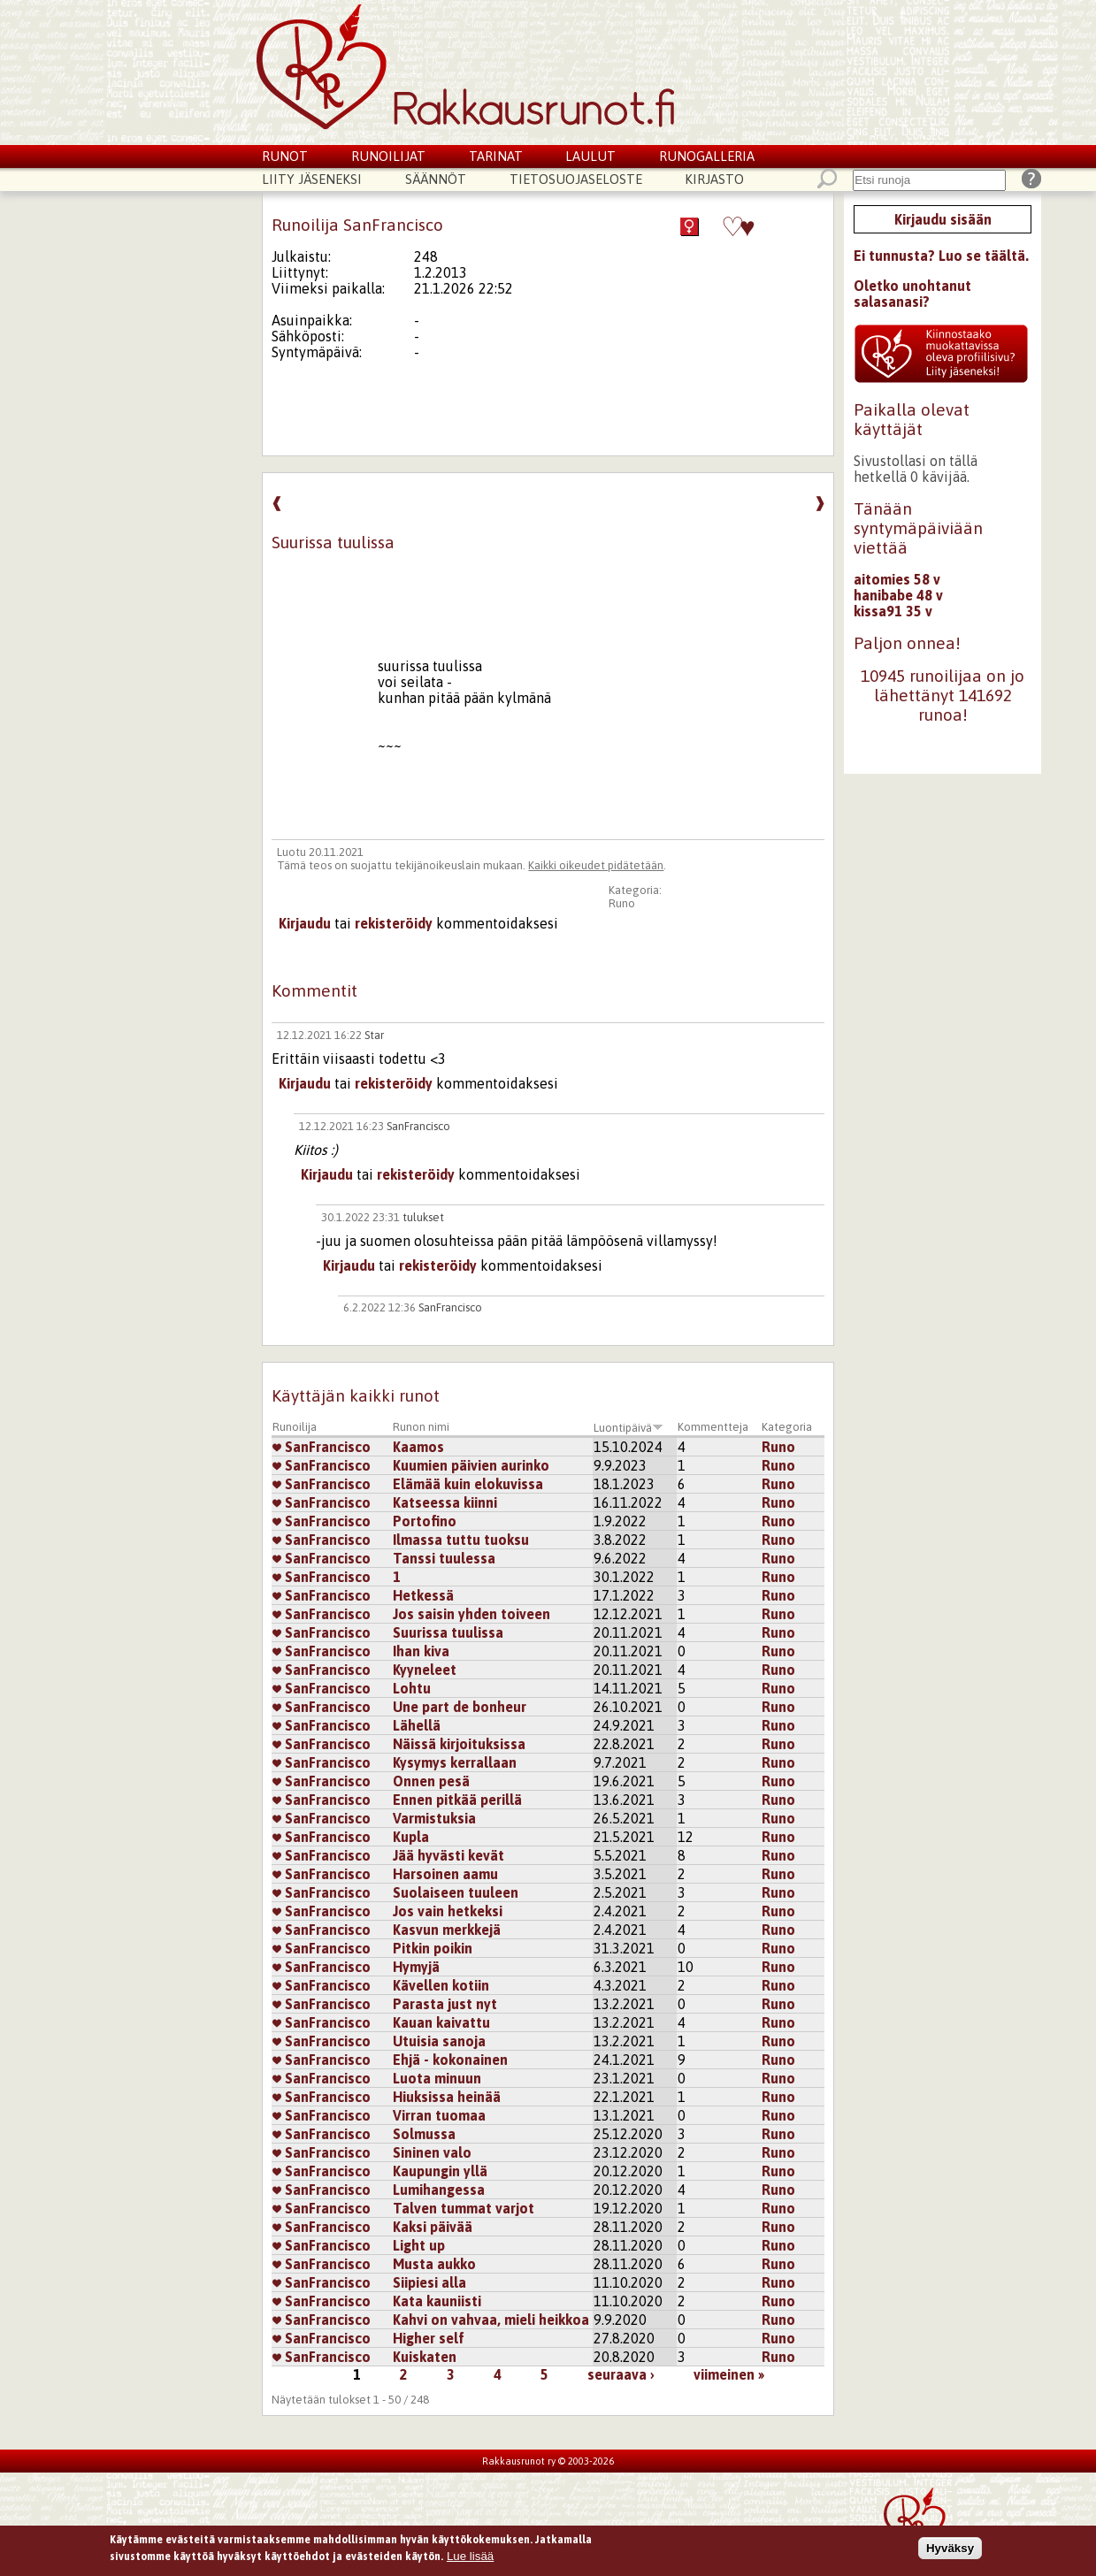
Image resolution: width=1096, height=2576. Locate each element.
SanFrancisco (418, 1126)
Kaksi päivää (432, 2227)
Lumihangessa (439, 2190)
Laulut (590, 156)
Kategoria (787, 1426)
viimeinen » (729, 2374)
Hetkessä (423, 1595)
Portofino (424, 1521)
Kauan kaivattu (441, 2022)
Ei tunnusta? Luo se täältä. (941, 256)
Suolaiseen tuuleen (455, 1892)
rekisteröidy (394, 923)
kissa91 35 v (893, 611)
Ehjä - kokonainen (450, 2060)
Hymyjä (416, 1967)
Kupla (411, 1837)
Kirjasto (714, 179)
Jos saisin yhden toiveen (471, 1614)
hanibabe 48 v (898, 595)
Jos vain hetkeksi (447, 1911)
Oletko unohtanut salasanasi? (912, 294)
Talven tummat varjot (463, 2208)
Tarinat (496, 156)
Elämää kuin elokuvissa (468, 1484)
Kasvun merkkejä (447, 1930)
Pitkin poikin (432, 1948)
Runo (622, 903)
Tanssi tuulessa (444, 1558)
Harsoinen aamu (445, 1874)
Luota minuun (437, 2078)
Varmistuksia (434, 1818)
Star (374, 1035)
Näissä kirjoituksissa (459, 1744)
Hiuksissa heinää (447, 2097)
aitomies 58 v (897, 579)
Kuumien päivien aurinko (471, 1465)
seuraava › (621, 2374)
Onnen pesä (431, 1781)
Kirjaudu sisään (943, 219)
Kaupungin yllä (440, 2171)
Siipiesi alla (429, 2282)
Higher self (428, 2338)
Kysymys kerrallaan (455, 1762)
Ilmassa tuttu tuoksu (461, 1540)
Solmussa (424, 2134)
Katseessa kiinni (445, 1502)
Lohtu (412, 1688)
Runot (285, 156)
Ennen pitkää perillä (457, 1800)
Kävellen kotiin (441, 1985)
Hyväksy (950, 2550)
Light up (419, 2245)
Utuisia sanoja (439, 2041)
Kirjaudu (305, 923)
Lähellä (417, 1725)
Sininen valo (432, 2152)
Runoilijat (388, 156)
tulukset (423, 1217)
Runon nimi (421, 1426)
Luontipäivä (628, 1427)
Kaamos (418, 1447)
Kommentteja (713, 1426)
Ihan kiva (421, 1651)
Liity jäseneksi (312, 179)
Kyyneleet (424, 1670)
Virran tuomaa (439, 2115)
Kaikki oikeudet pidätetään (595, 865)
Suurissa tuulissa (448, 1632)
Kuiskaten (424, 2357)
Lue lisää (470, 2558)
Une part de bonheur (459, 1707)
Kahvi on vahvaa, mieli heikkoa (491, 2320)
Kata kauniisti (437, 2301)
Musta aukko (434, 2264)
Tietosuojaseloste (576, 179)
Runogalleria (707, 156)
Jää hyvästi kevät (448, 1855)
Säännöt (435, 179)
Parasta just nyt (445, 2004)
